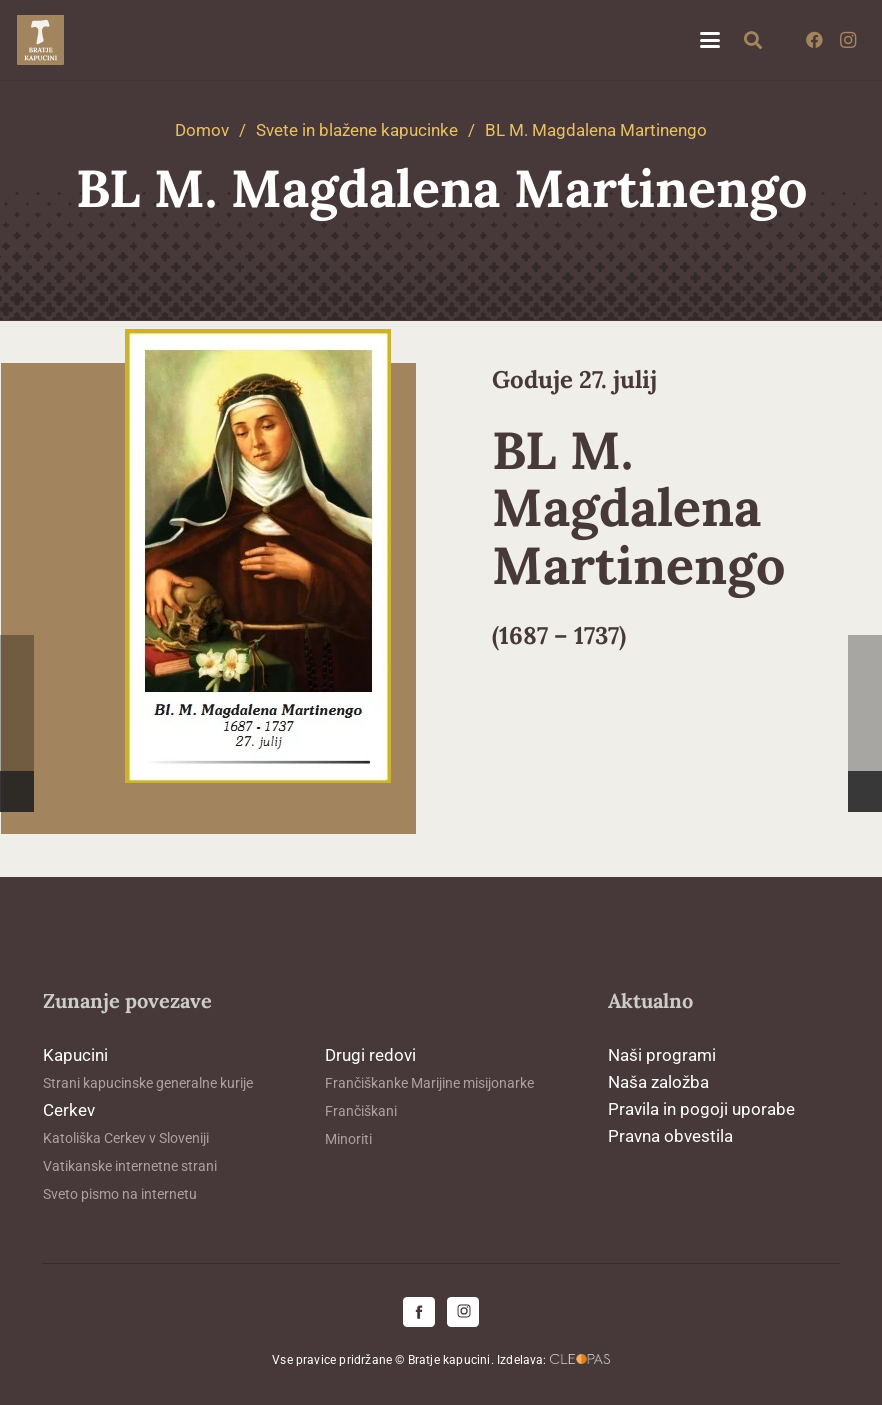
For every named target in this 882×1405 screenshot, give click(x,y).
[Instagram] (848, 40)
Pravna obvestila (670, 1136)
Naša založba (658, 1082)
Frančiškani (361, 1111)
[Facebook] (814, 40)
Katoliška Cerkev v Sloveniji (126, 1138)
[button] (709, 40)
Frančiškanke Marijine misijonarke (429, 1083)
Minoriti (348, 1139)
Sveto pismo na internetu (120, 1194)
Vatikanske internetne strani (130, 1166)
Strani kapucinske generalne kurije (148, 1083)
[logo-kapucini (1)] (40, 40)
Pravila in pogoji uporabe (701, 1109)
